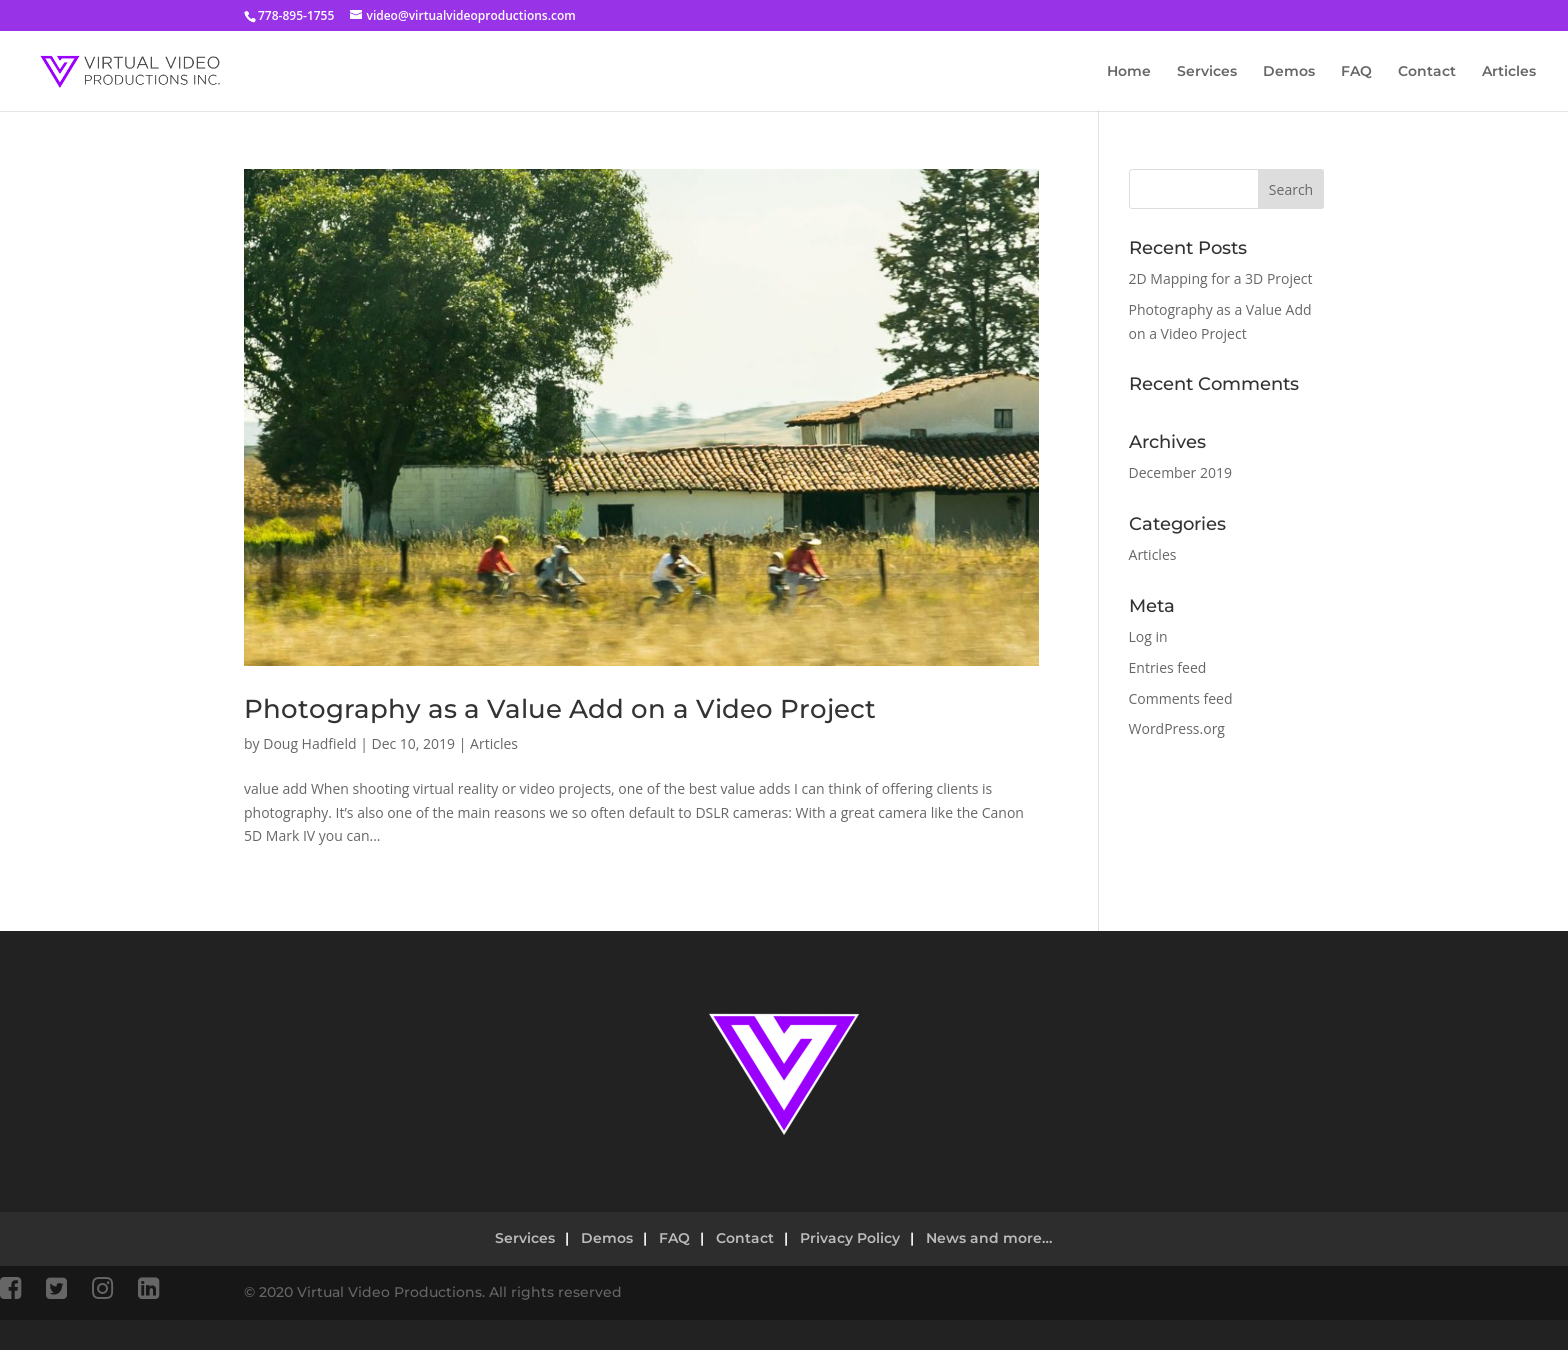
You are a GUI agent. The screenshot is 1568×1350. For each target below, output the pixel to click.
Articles (1509, 72)
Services (1207, 72)
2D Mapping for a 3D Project (1221, 278)
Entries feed (1168, 667)
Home (1129, 72)
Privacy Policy (850, 1238)
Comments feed (1181, 698)
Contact (1427, 72)
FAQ (1356, 72)
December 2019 (1180, 472)
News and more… (989, 1238)
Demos (1289, 72)
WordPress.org (1177, 728)
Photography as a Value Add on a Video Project (560, 709)
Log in (1148, 636)
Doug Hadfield (309, 743)
